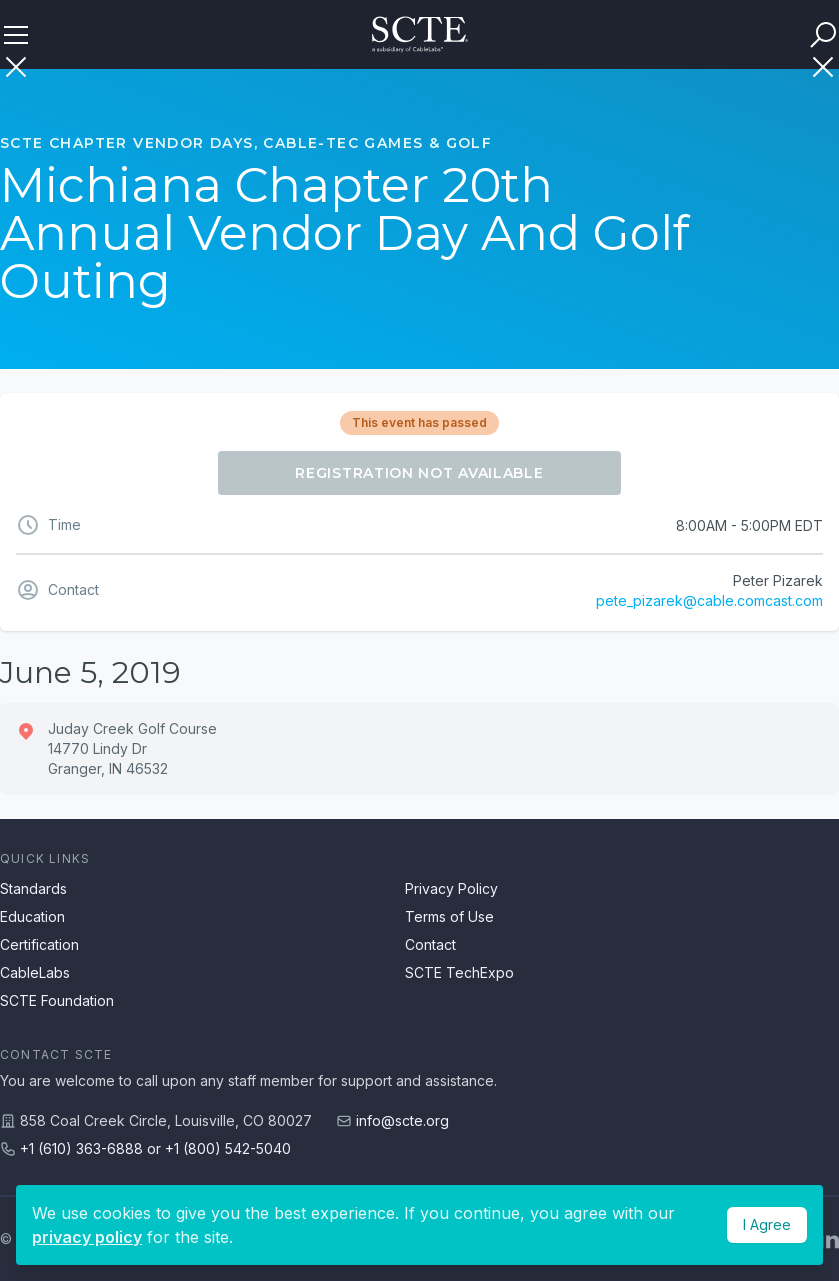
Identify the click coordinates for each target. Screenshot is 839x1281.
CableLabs (35, 972)
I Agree (767, 1224)
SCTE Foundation (57, 1000)
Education (32, 916)
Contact (430, 944)
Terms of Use (449, 916)
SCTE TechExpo (459, 972)
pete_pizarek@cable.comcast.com (709, 600)
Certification (39, 944)
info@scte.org (402, 1120)
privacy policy (87, 1237)
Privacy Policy (451, 888)
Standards (33, 888)
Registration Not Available (419, 473)
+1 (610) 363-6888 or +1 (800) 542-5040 (155, 1148)
